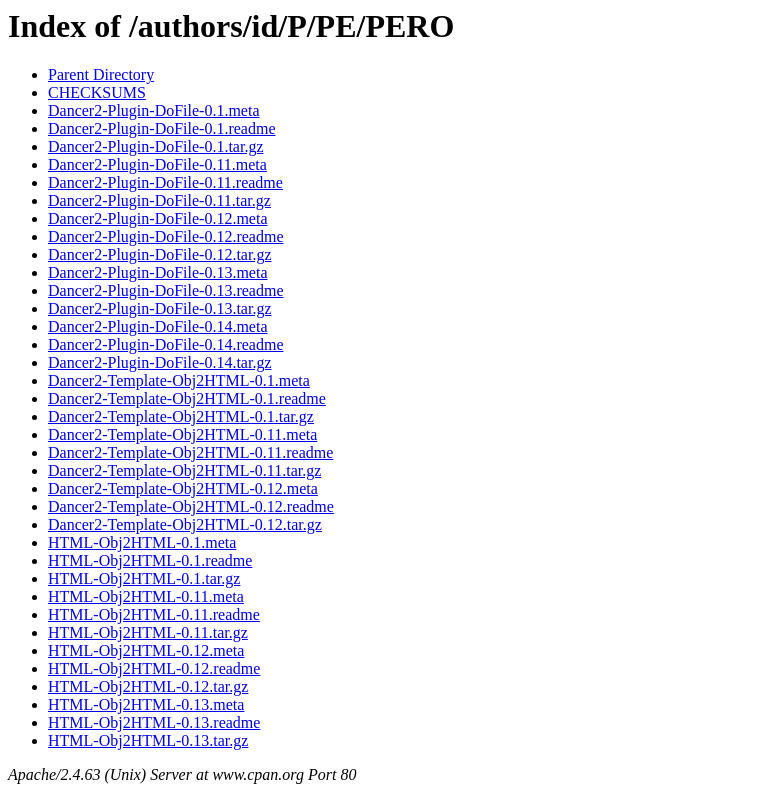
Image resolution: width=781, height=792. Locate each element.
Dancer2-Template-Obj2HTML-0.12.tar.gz (185, 524)
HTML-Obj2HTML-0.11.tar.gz (148, 632)
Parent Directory (101, 74)
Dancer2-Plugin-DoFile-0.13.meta (158, 272)
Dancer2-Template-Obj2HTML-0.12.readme (191, 506)
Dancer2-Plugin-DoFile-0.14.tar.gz (160, 362)
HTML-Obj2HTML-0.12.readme (154, 668)
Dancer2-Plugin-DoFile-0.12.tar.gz (160, 254)
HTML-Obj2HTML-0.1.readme (150, 560)
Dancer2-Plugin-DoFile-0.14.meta (158, 326)
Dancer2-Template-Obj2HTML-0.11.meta (182, 434)
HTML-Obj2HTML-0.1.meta (142, 542)
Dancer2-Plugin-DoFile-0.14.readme (165, 344)
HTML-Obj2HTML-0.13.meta (146, 704)
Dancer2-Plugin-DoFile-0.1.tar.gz (156, 146)
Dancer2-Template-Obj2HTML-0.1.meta (179, 380)
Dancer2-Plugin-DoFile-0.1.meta (154, 110)
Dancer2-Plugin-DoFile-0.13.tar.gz (160, 308)
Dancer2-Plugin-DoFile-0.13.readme (165, 290)
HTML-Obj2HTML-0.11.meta (146, 596)
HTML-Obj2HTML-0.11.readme (154, 614)
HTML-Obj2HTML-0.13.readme (154, 722)
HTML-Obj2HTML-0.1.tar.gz (144, 578)
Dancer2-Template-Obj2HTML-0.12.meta (183, 488)
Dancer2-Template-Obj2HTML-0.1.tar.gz (181, 416)
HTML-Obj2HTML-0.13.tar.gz (148, 740)
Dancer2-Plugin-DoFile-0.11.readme (165, 182)
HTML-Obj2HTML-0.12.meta (146, 650)
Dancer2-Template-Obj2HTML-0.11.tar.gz (184, 470)
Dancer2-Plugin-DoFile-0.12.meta (158, 218)
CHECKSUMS (97, 92)
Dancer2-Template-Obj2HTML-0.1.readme (187, 398)
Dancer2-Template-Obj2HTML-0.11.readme (190, 452)
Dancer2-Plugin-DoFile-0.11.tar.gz (159, 200)
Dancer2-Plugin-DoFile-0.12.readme (165, 236)
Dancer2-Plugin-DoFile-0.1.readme (161, 128)
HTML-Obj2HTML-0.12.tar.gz (148, 686)
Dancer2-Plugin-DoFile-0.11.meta (157, 164)
